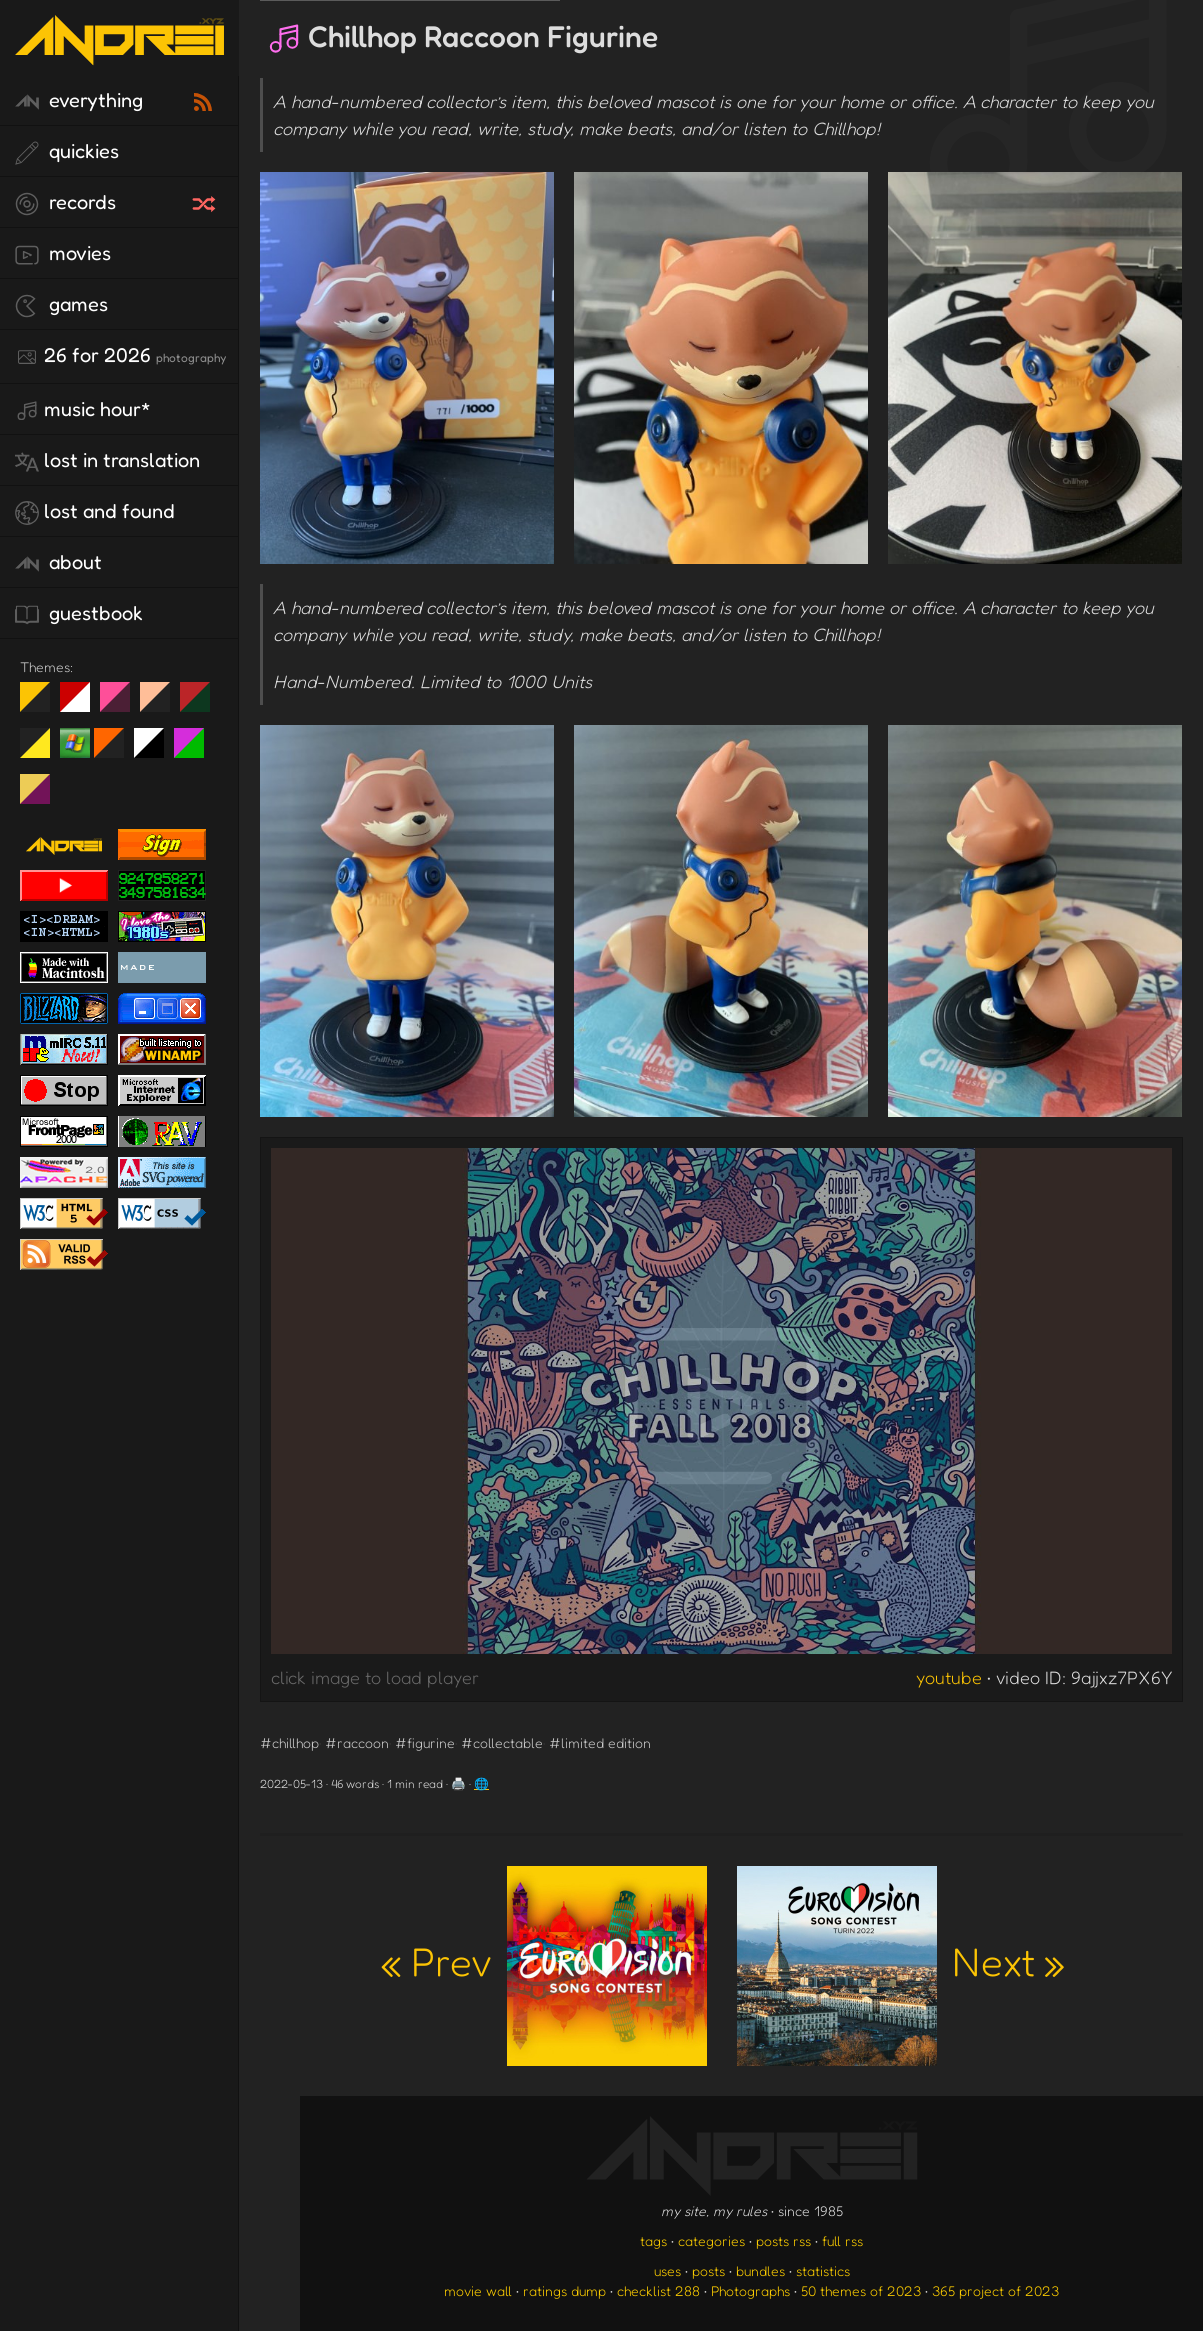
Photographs (750, 2290)
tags (653, 2240)
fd (121, 705)
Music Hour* (83, 410)
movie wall (478, 2290)
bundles (760, 2270)
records (65, 203)
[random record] (206, 201)
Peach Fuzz (162, 705)
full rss (842, 2240)
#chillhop (289, 1742)
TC (42, 797)
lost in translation (107, 461)
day (82, 705)
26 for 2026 (120, 356)
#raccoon (357, 1742)
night (42, 705)
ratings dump (564, 2290)
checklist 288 (658, 2290)
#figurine (425, 1742)
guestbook (79, 614)
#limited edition (600, 1742)
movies (63, 254)
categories (711, 2240)
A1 (196, 751)
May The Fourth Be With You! (42, 751)
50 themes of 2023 (861, 2290)
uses (667, 2270)
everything (79, 101)
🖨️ (458, 1783)
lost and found (95, 512)
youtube (949, 1677)
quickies (67, 152)
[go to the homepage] (119, 52)
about (58, 563)
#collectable (502, 1742)
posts (708, 2270)
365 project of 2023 (995, 2290)
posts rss (783, 2240)
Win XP (75, 743)
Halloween (116, 751)
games (61, 305)
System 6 (156, 751)
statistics (823, 2270)
